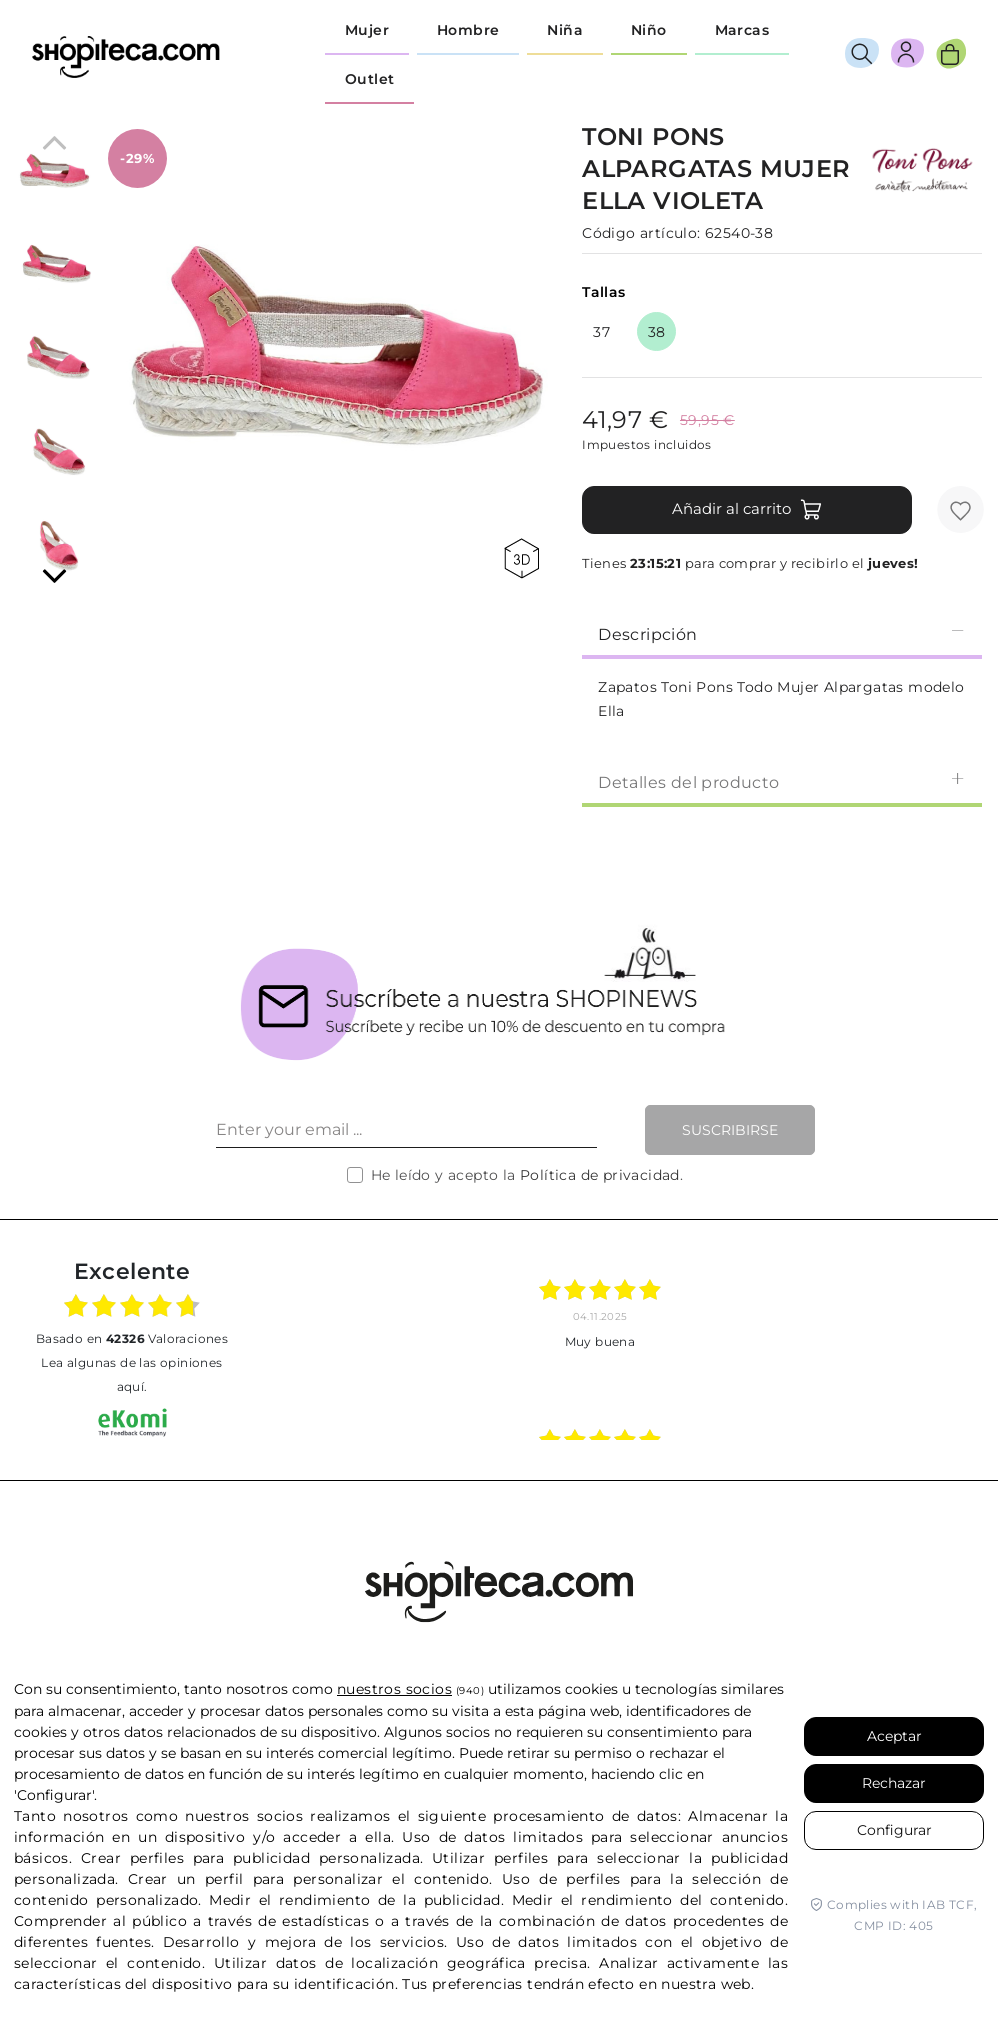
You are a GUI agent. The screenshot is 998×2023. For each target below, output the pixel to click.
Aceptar (894, 1736)
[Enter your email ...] (406, 1130)
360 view (521, 558)
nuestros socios (394, 1689)
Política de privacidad (600, 1175)
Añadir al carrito (747, 510)
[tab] (782, 633)
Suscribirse (730, 1130)
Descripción (782, 633)
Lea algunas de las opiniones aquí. (131, 1374)
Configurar (894, 1830)
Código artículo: (641, 233)
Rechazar (894, 1783)
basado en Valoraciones (132, 1338)
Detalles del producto (782, 781)
